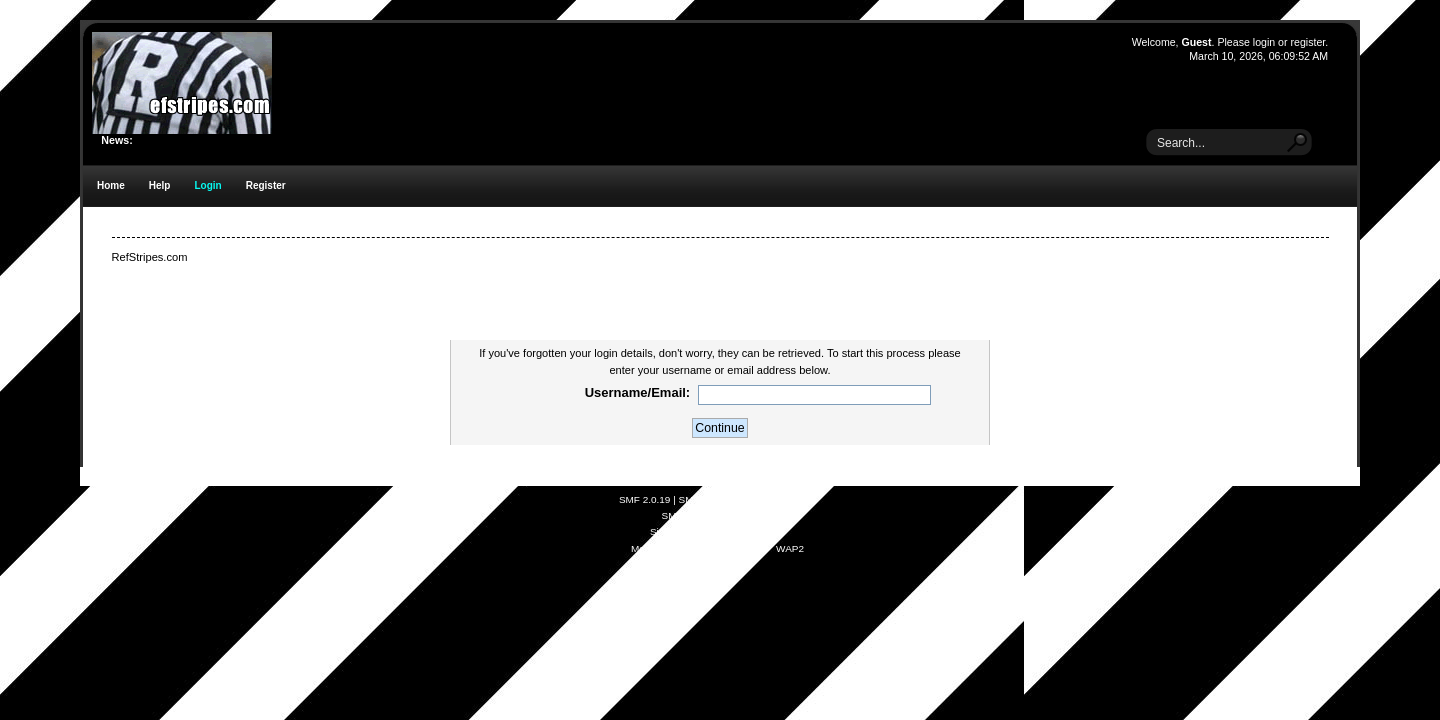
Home (111, 185)
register (1307, 42)
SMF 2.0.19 (645, 499)
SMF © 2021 (707, 499)
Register (266, 185)
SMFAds (681, 515)
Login (207, 185)
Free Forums (744, 515)
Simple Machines (778, 499)
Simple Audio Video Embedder (717, 531)
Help (160, 185)
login (1264, 42)
